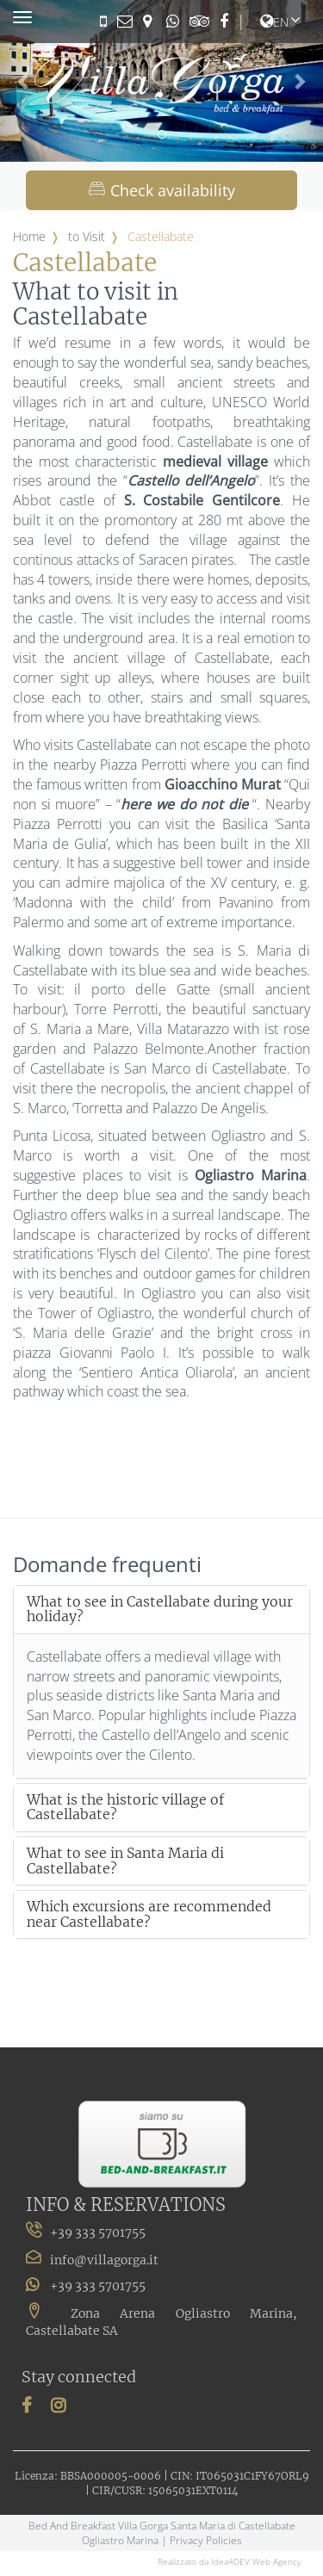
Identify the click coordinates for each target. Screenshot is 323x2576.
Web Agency (276, 2561)
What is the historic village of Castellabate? (125, 1808)
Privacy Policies (206, 2540)
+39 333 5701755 (86, 2285)
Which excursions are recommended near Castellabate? (149, 1914)
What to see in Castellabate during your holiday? (160, 1610)
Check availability (162, 190)
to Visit (86, 236)
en (274, 22)
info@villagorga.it (104, 2260)
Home (29, 236)
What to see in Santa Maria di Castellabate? (125, 1861)
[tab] (161, 1609)
